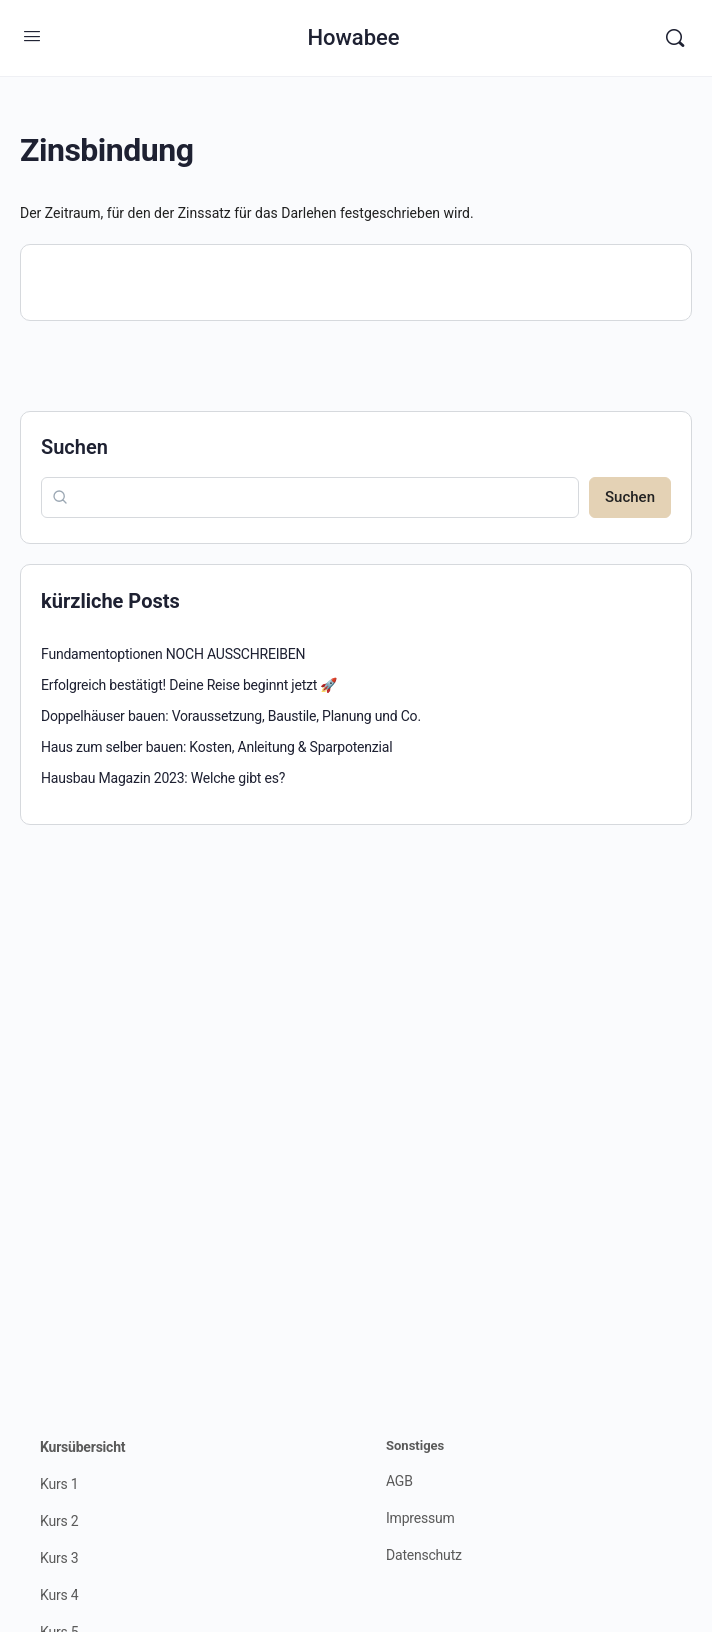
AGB (399, 1481)
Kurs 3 (59, 1558)
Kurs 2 (59, 1521)
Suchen (74, 447)
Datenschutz (424, 1555)
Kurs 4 (59, 1595)
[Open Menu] (32, 36)
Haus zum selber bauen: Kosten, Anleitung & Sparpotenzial (216, 747)
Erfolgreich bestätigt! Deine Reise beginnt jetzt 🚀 (189, 685)
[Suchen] (675, 38)
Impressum (420, 1518)
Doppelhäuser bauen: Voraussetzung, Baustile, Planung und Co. (231, 716)
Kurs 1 (59, 1484)
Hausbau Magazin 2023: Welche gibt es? (163, 778)
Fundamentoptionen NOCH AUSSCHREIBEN (173, 654)
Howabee (353, 38)
